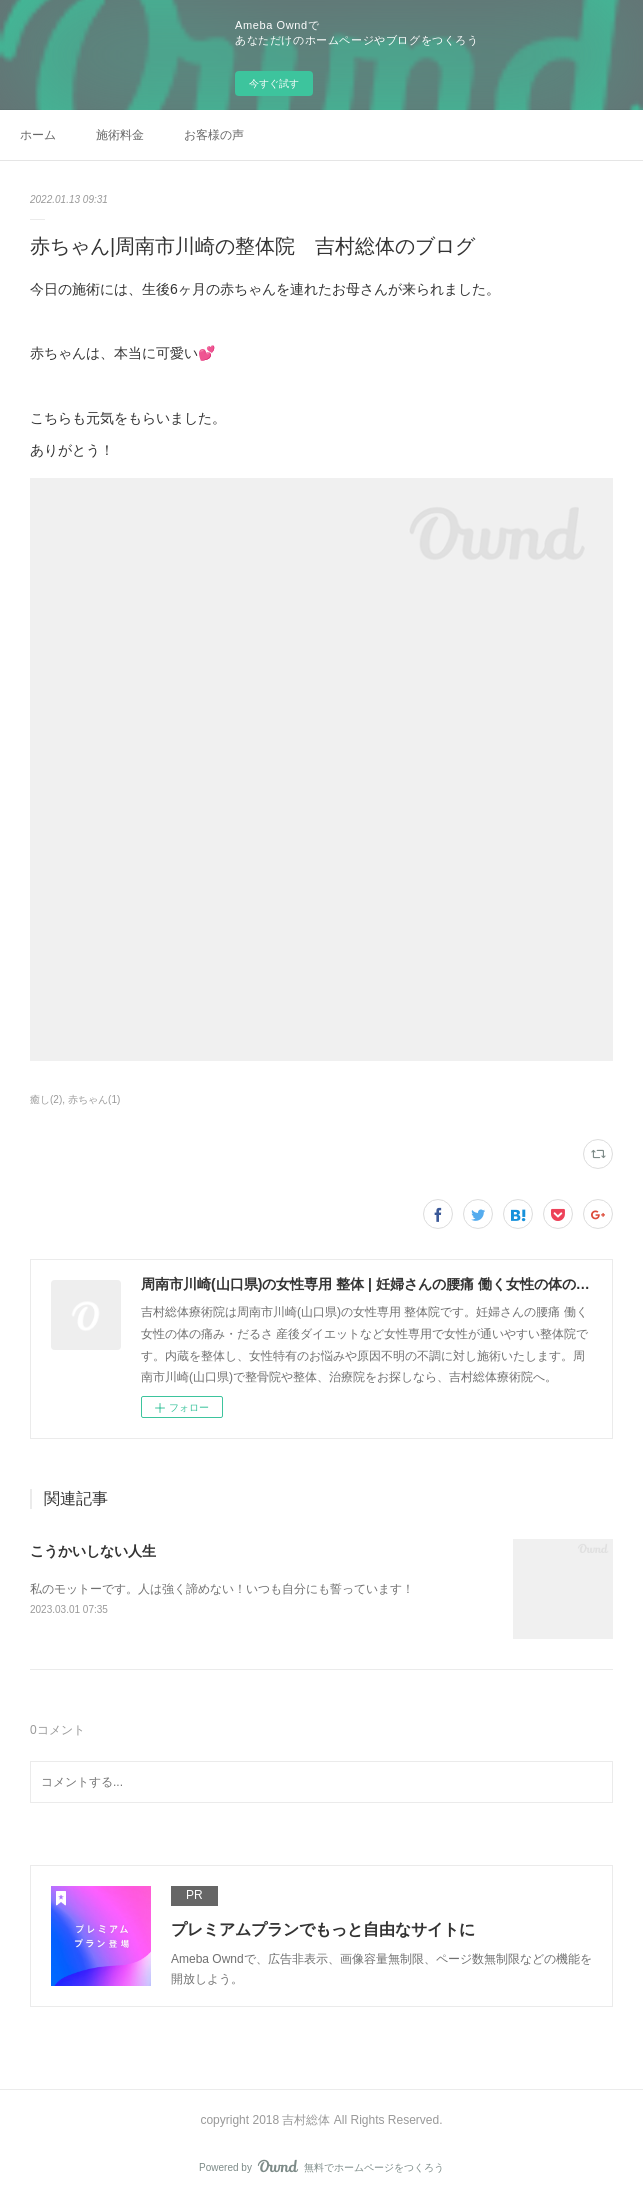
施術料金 (120, 135)
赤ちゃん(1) (94, 1099)
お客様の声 (214, 135)
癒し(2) (46, 1099)
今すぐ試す (274, 83)
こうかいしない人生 (93, 1551)
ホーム (38, 135)
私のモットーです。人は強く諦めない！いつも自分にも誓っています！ (222, 1589)
